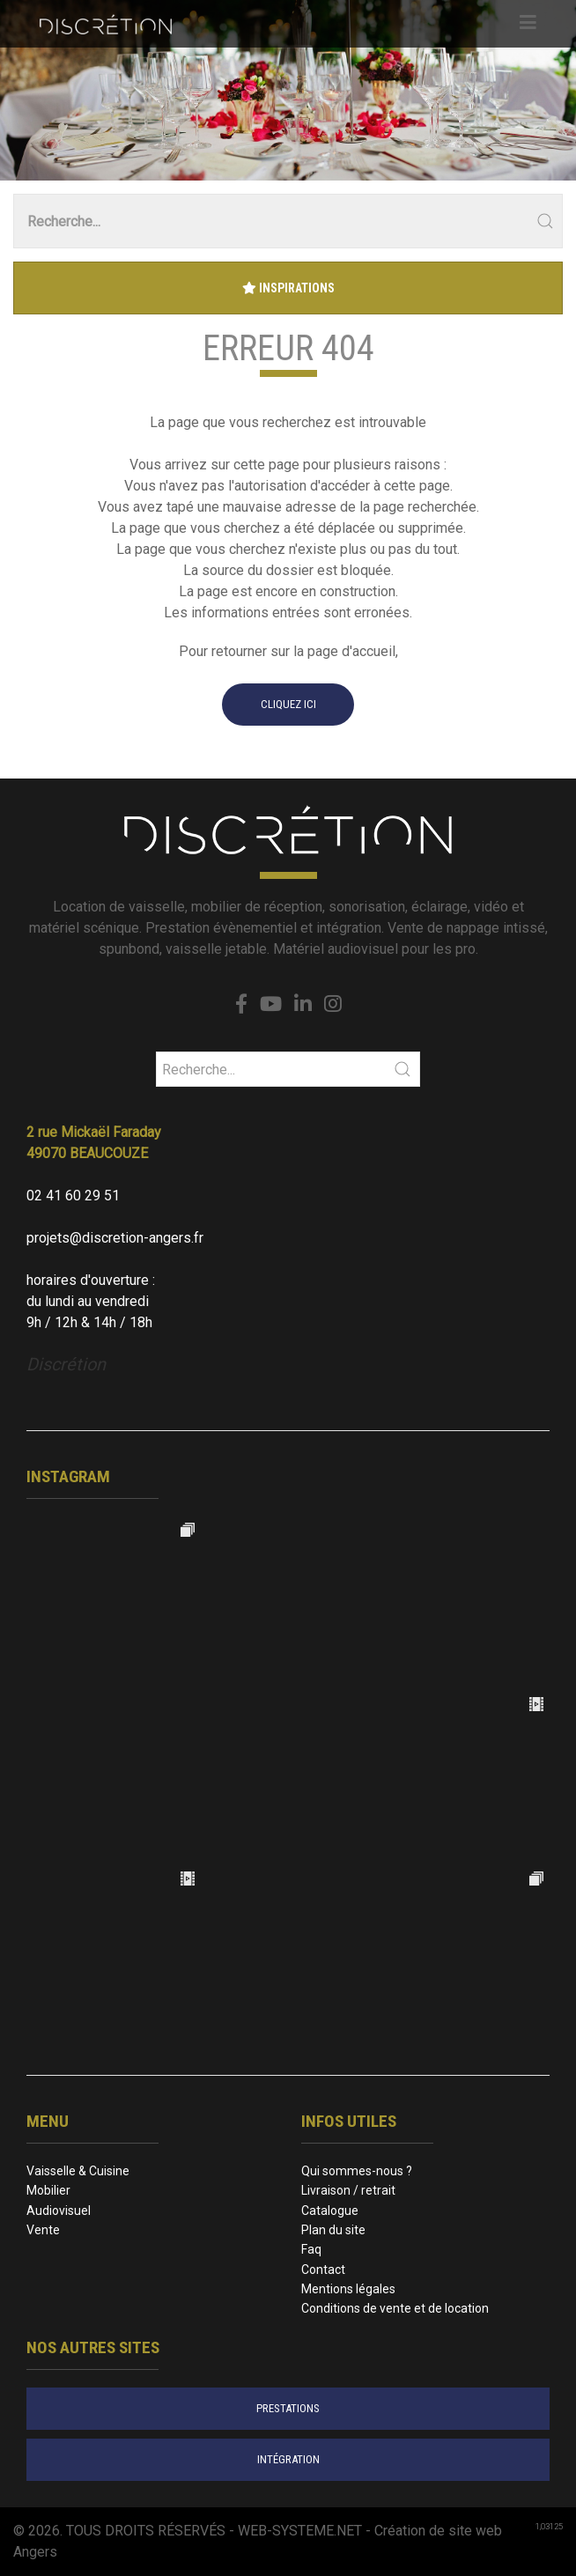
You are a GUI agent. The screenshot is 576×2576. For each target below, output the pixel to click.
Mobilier (48, 2190)
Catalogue (329, 2210)
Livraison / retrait (348, 2190)
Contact (323, 2269)
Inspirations (288, 288)
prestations (288, 2408)
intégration (288, 2459)
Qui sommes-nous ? (356, 2171)
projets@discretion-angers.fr (114, 1237)
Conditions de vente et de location (395, 2308)
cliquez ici (288, 704)
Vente (43, 2230)
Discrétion (66, 1364)
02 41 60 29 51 (73, 1195)
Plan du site (333, 2230)
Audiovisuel (58, 2210)
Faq (311, 2249)
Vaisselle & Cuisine (77, 2171)
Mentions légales (348, 2289)
